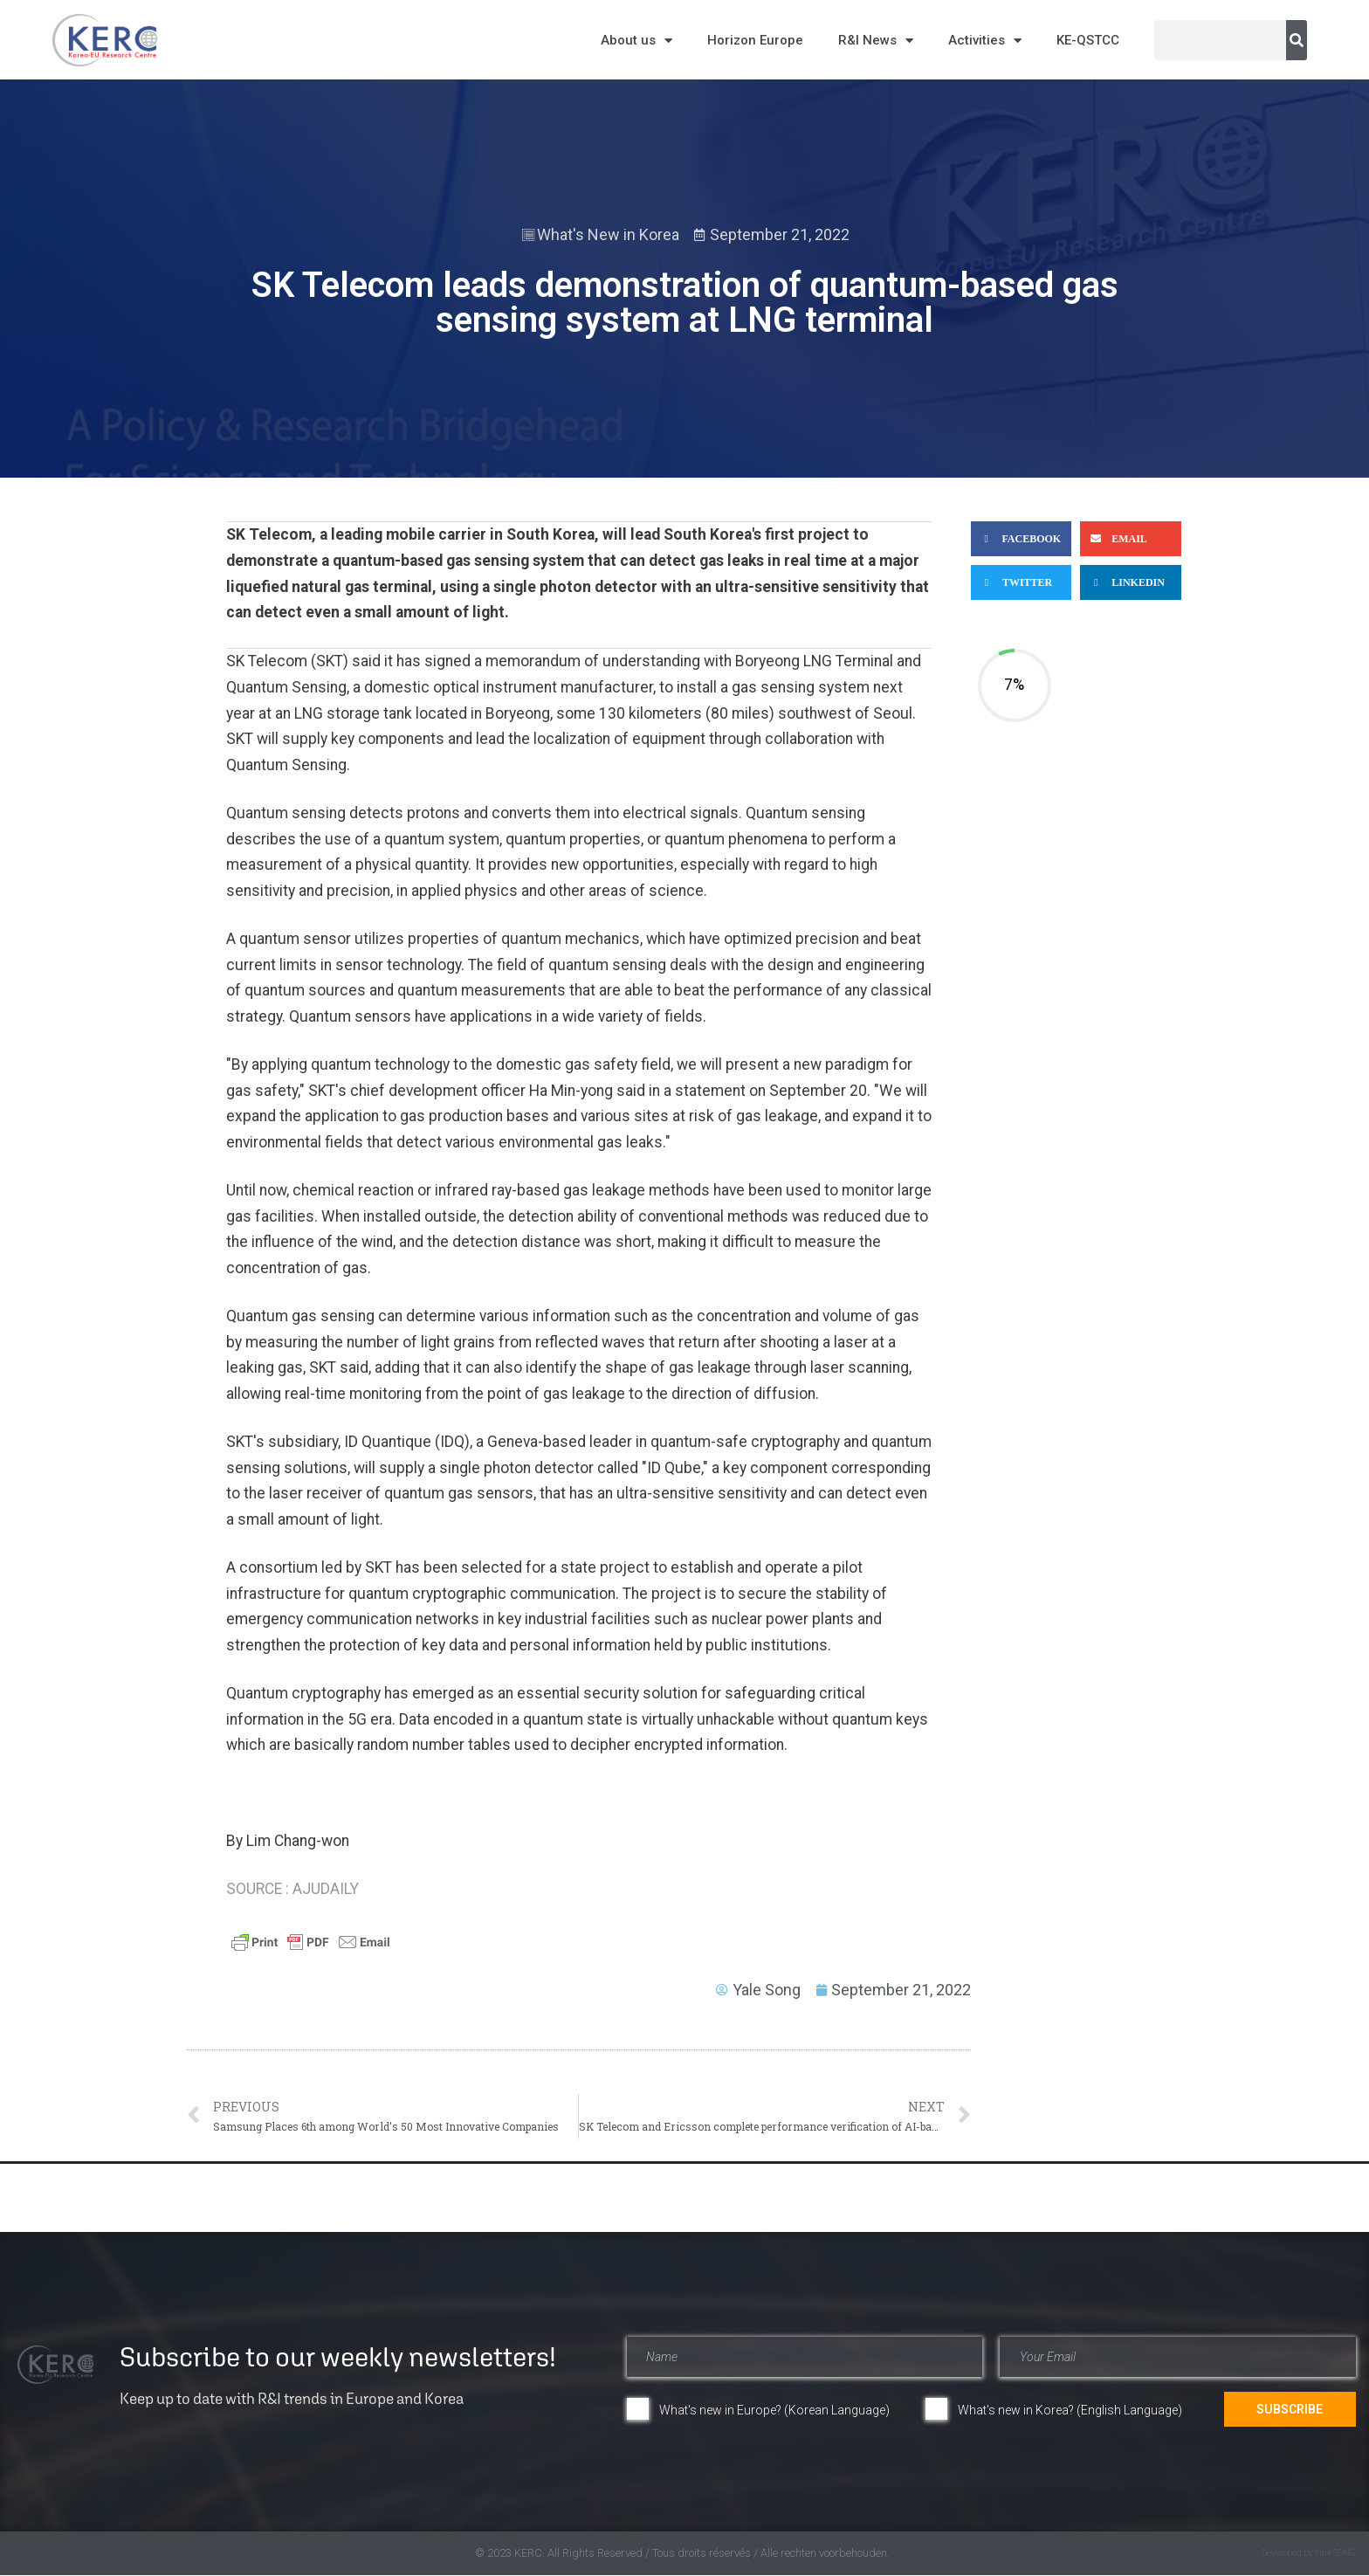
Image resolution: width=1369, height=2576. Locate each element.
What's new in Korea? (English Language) (1070, 2410)
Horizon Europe (755, 40)
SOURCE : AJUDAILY (292, 1889)
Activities (985, 40)
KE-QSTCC (1087, 40)
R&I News (875, 40)
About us (636, 40)
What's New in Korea (608, 234)
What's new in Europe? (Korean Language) (774, 2410)
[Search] (1296, 40)
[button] (1021, 538)
